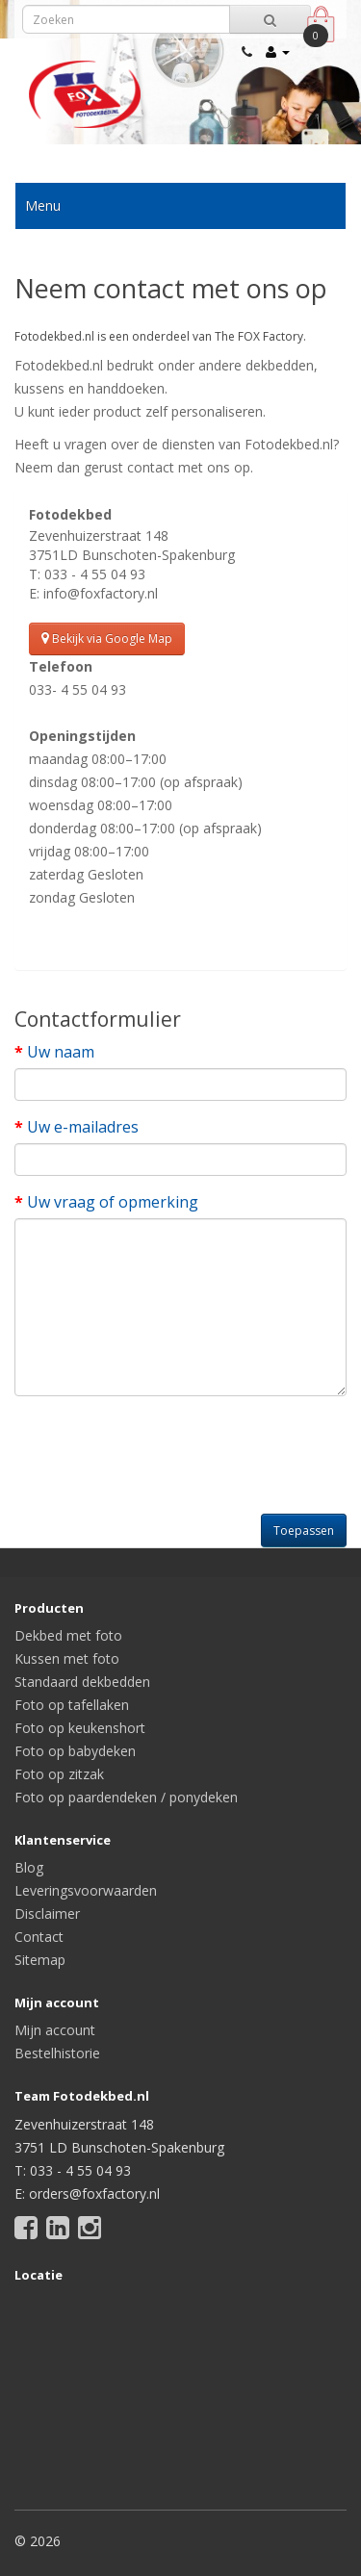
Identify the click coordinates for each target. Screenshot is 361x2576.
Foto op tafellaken (71, 1705)
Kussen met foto (66, 1658)
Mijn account (54, 2030)
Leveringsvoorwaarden (85, 1890)
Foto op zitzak (59, 1774)
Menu (43, 205)
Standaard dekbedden (82, 1681)
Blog (28, 1867)
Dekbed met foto (68, 1635)
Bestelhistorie (57, 2053)
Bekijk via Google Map (106, 638)
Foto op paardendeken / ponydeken (126, 1797)
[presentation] (160, 1448)
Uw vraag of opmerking (112, 1201)
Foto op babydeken (75, 1751)
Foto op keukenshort (79, 1728)
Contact (39, 1936)
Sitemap (39, 1960)
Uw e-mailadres (83, 1126)
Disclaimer (47, 1913)
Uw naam (60, 1051)
